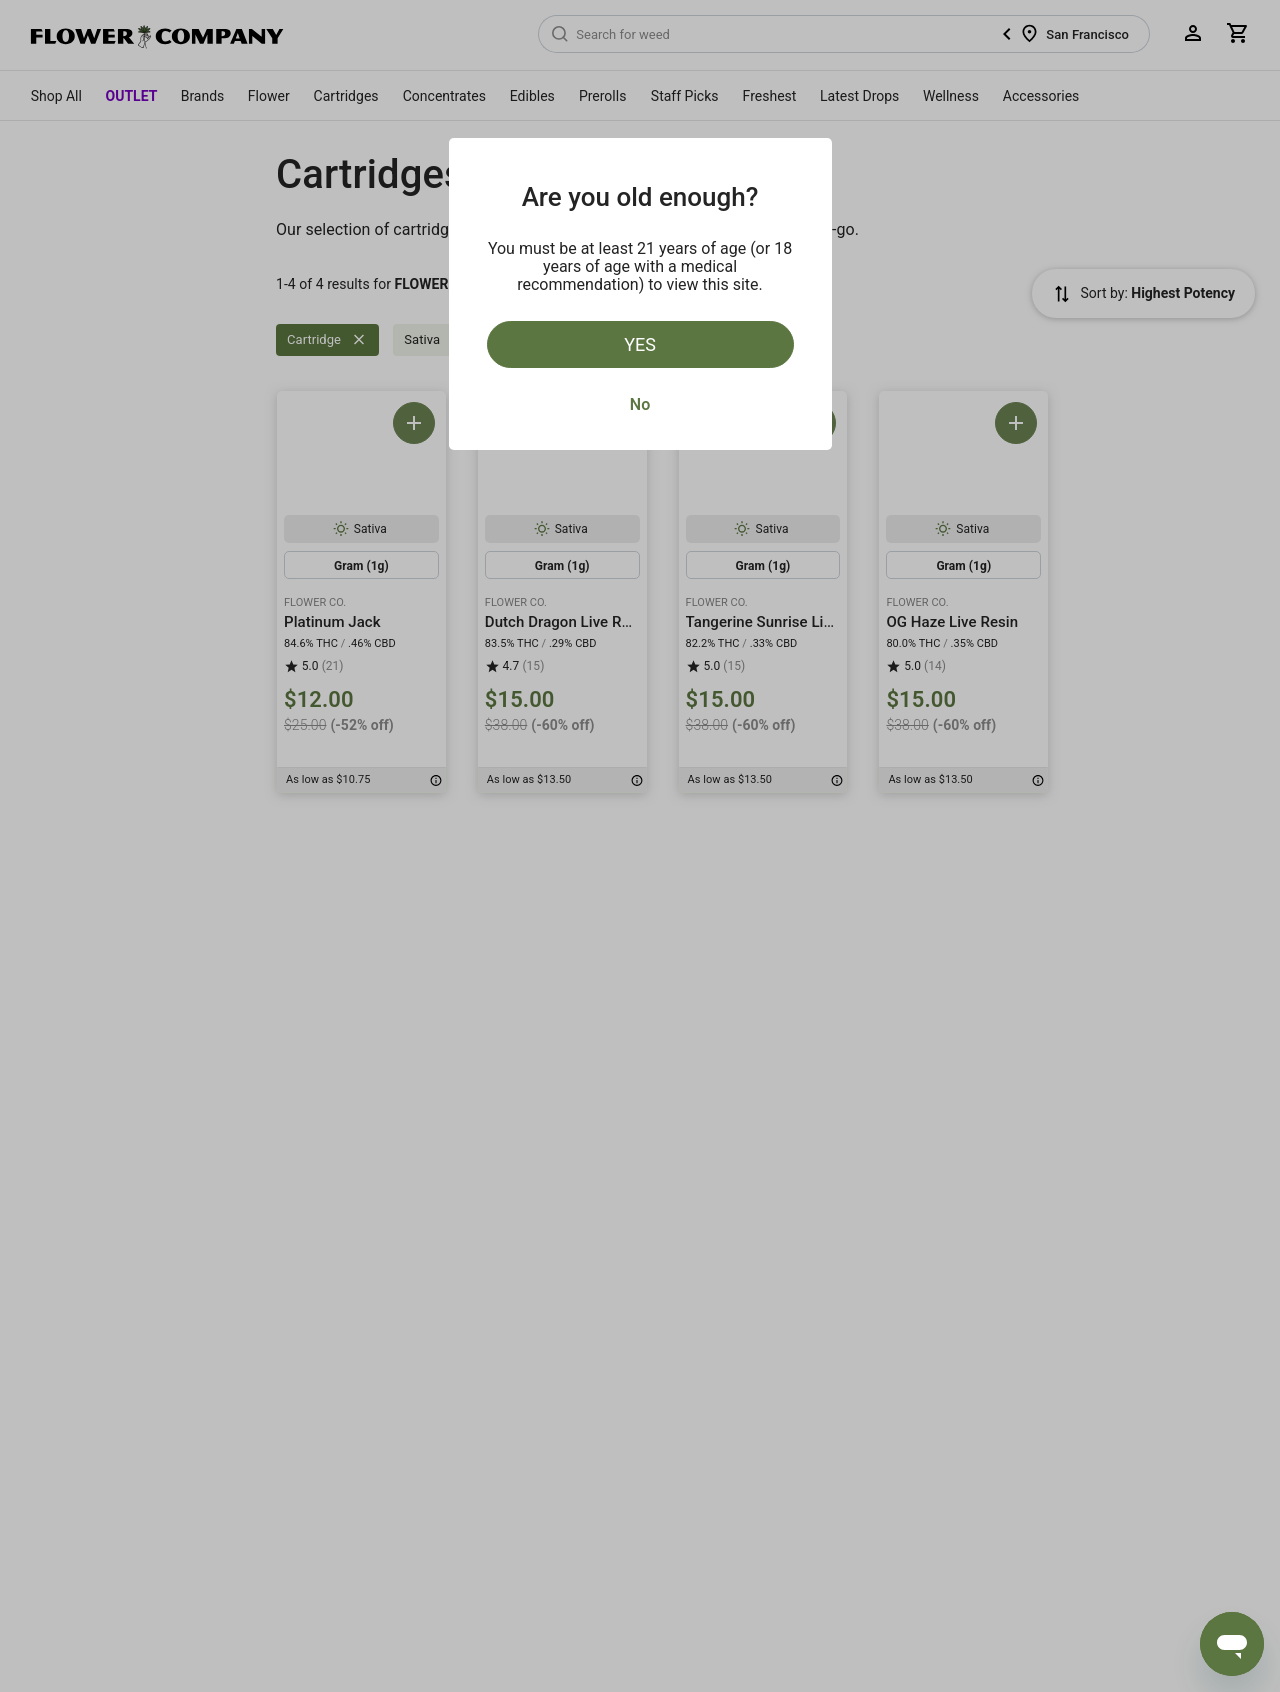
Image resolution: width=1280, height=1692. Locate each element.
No (640, 404)
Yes (640, 344)
